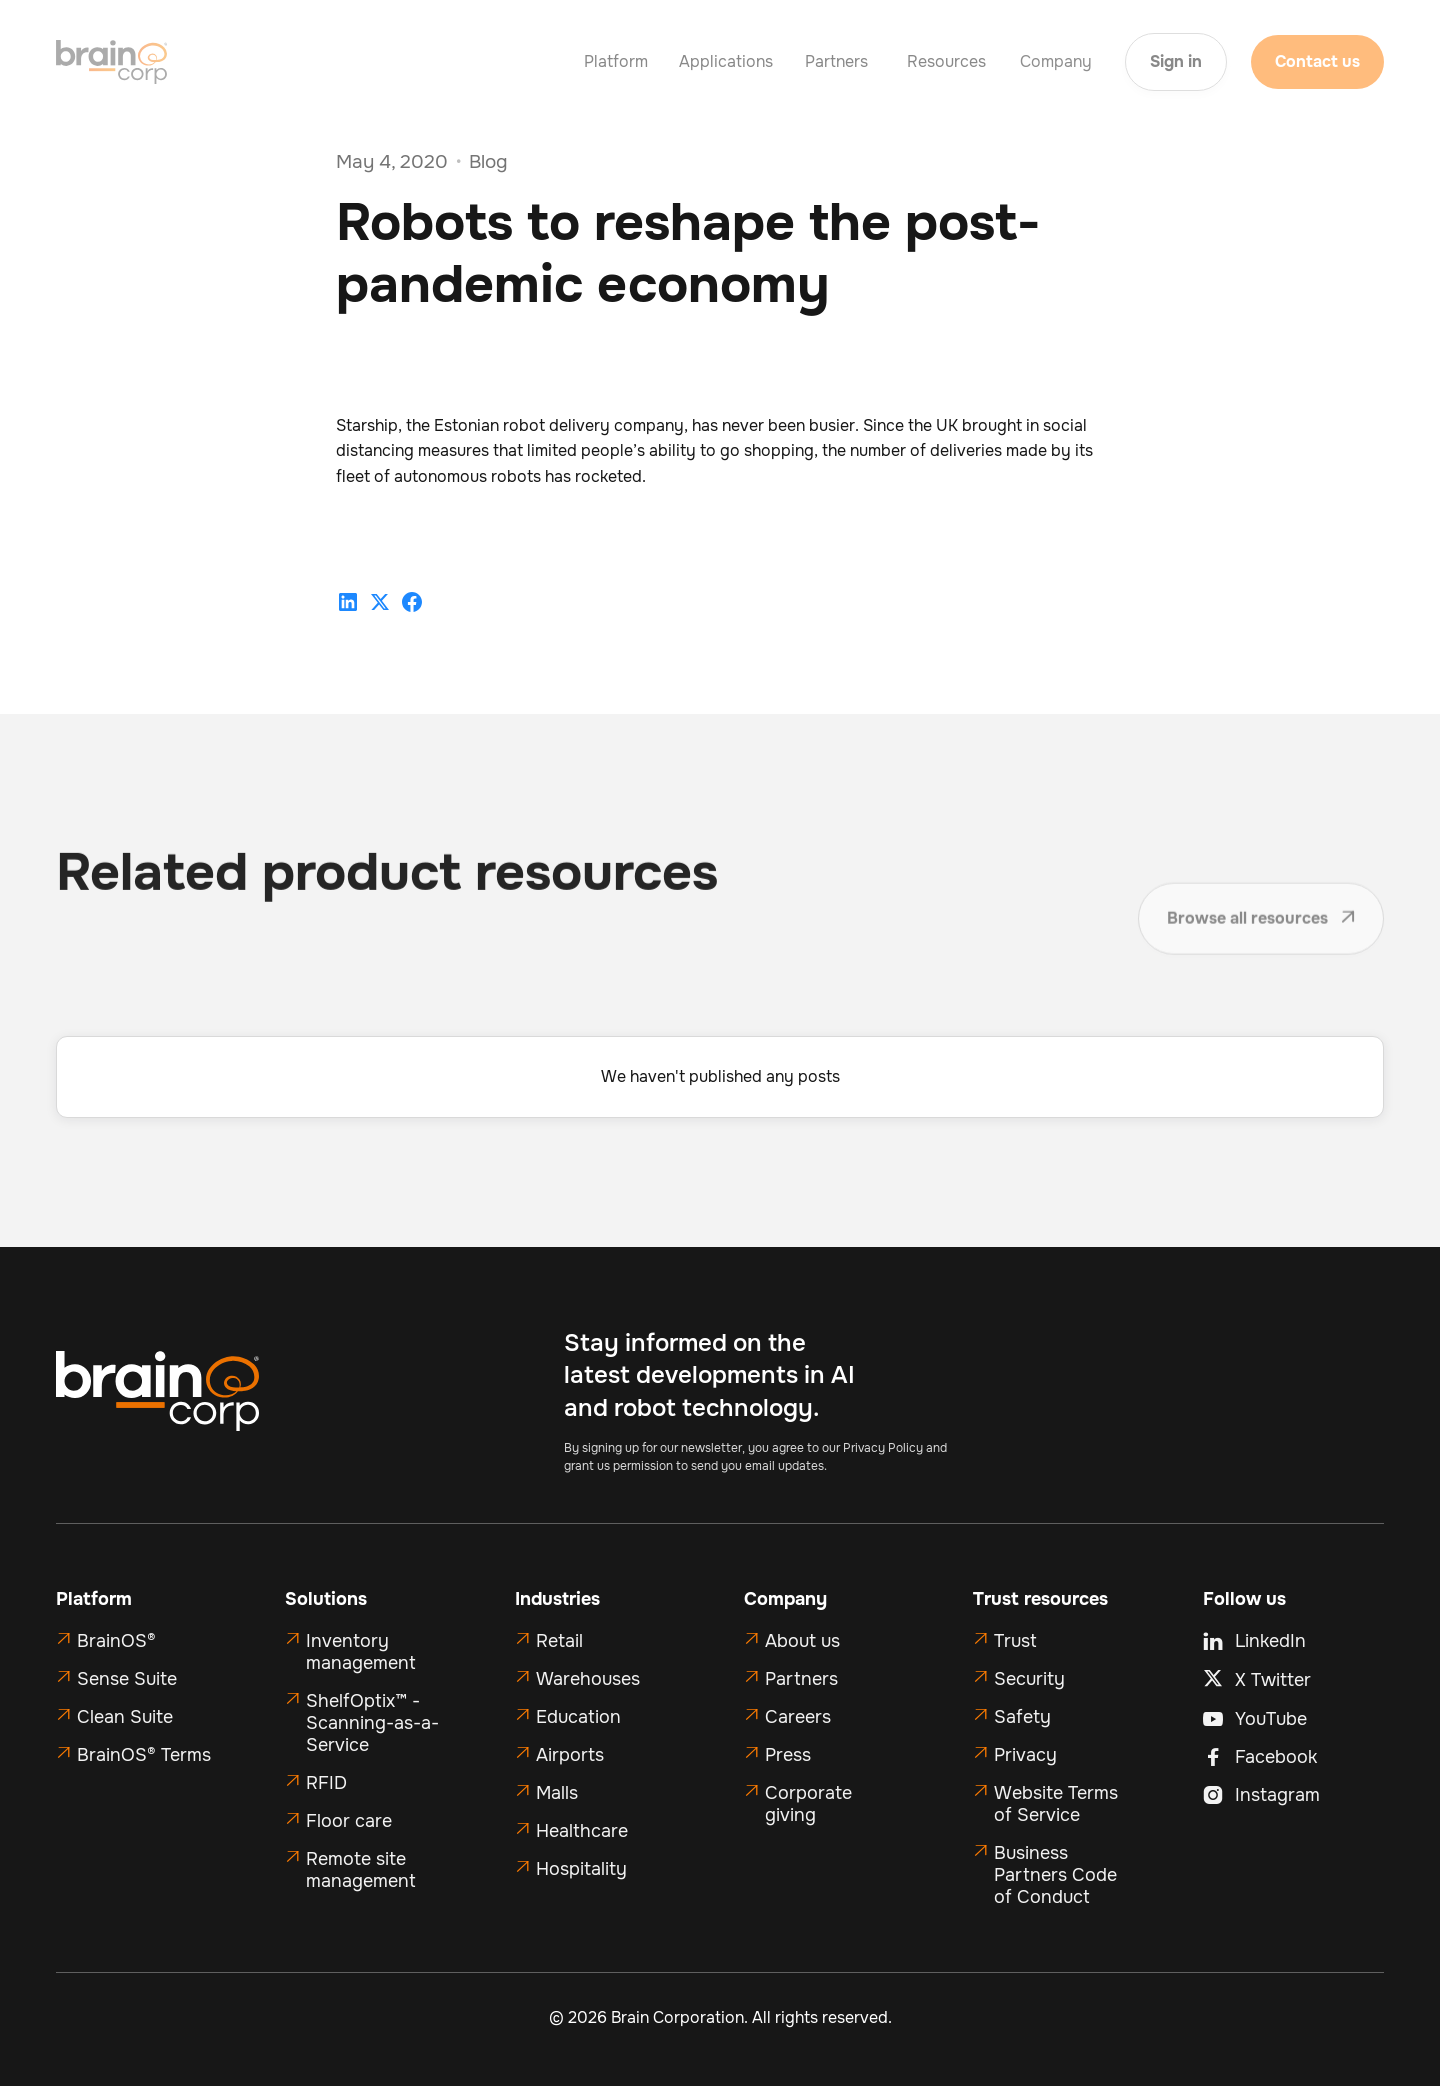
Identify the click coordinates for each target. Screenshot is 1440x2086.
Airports (570, 1755)
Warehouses (588, 1679)
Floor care (349, 1821)
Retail (559, 1641)
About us (802, 1641)
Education (578, 1717)
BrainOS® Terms (144, 1755)
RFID (326, 1783)
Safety (1022, 1717)
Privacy (1025, 1755)
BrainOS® (116, 1641)
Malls (557, 1793)
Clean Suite (125, 1717)
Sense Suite (127, 1679)
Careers (798, 1717)
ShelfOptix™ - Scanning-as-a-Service (372, 1723)
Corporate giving (808, 1804)
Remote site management (361, 1870)
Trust (1015, 1641)
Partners (801, 1679)
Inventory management (361, 1652)
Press (788, 1755)
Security (1029, 1679)
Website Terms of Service (1056, 1804)
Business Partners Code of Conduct (1055, 1875)
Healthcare (582, 1831)
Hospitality (581, 1869)
